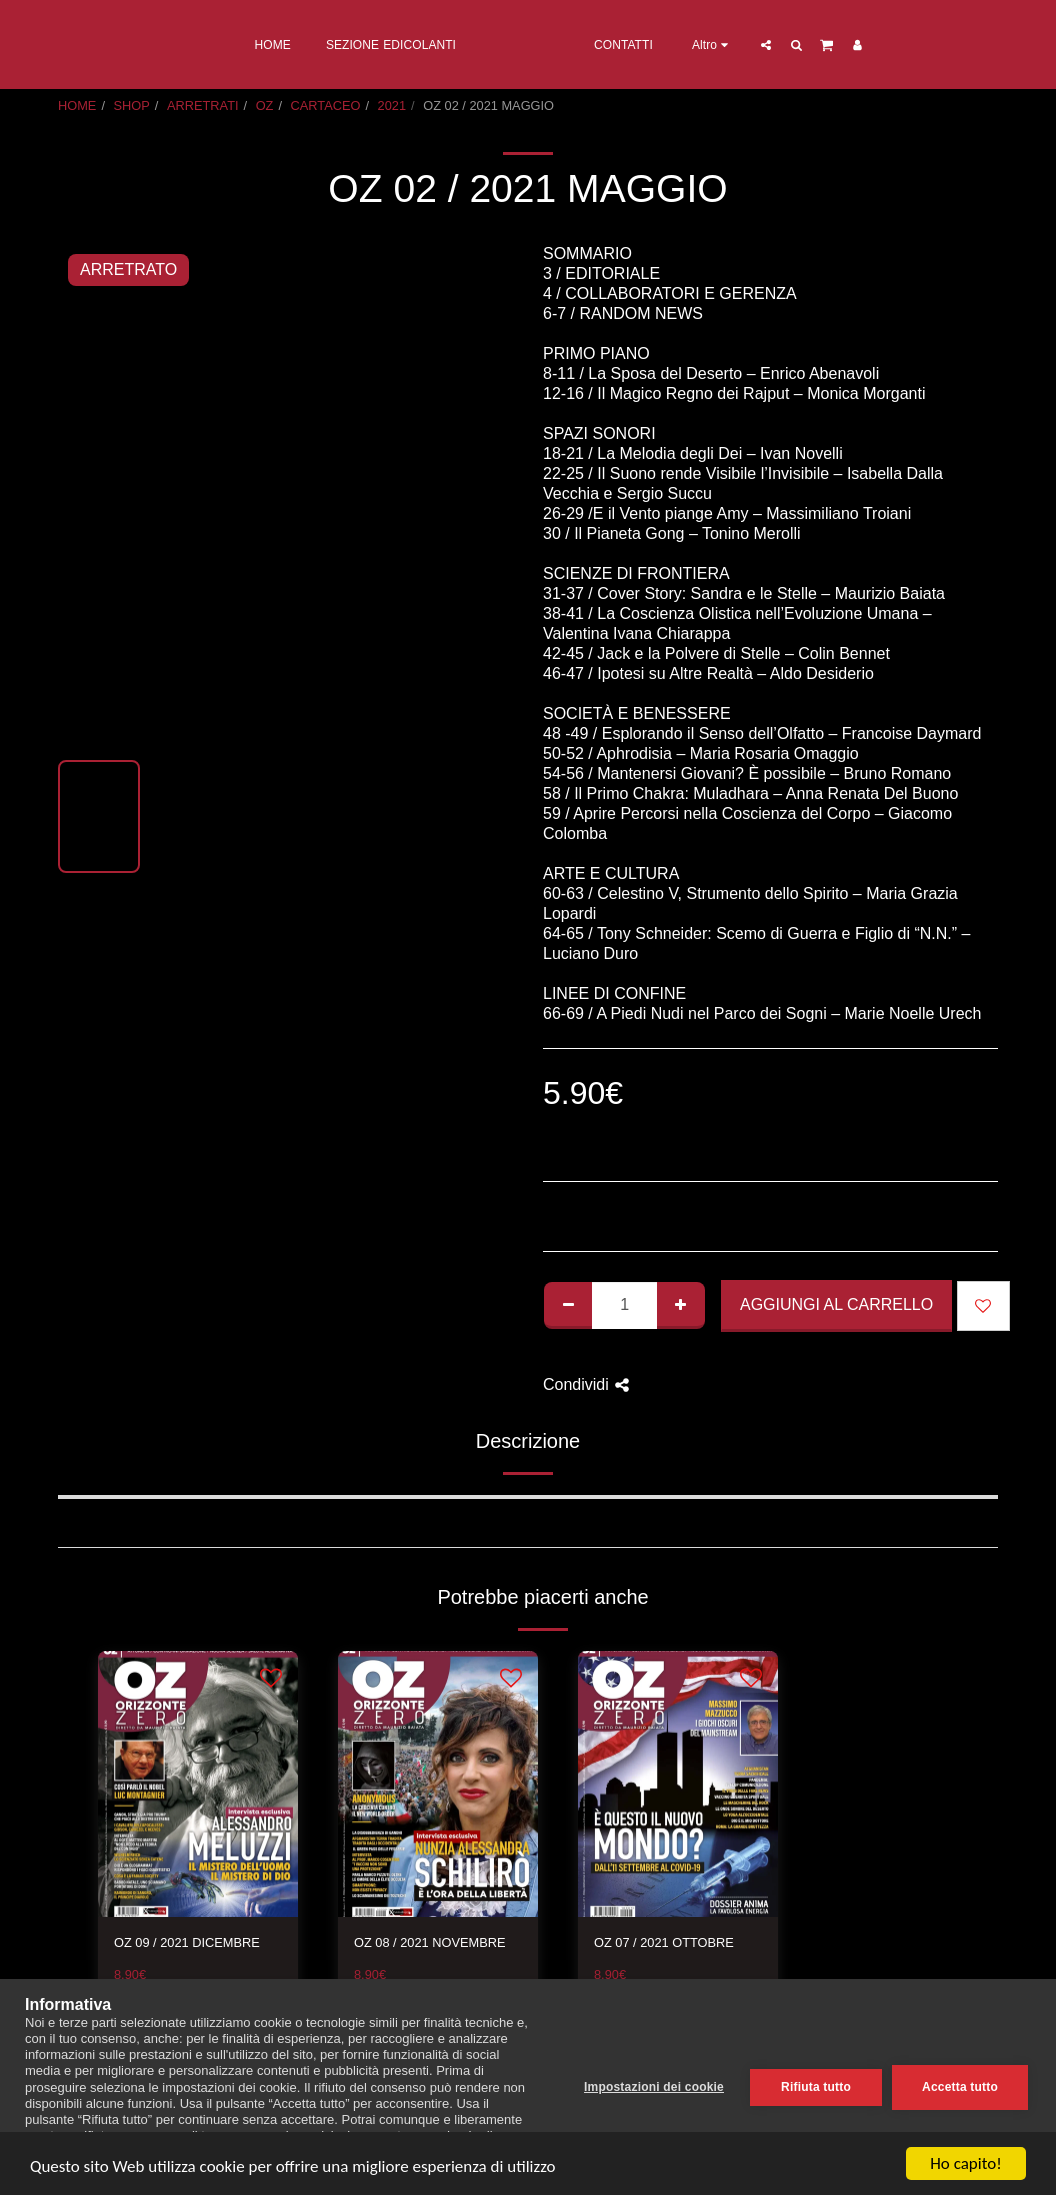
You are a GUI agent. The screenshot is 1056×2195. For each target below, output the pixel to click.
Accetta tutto (960, 2087)
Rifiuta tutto (816, 2087)
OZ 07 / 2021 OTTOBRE (664, 1942)
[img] (198, 1784)
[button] (847, 44)
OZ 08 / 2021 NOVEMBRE (430, 1942)
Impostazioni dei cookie (654, 2087)
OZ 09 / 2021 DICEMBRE (187, 1942)
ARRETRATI (203, 105)
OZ (265, 105)
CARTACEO (326, 105)
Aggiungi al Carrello (836, 1304)
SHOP (132, 105)
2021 (392, 105)
